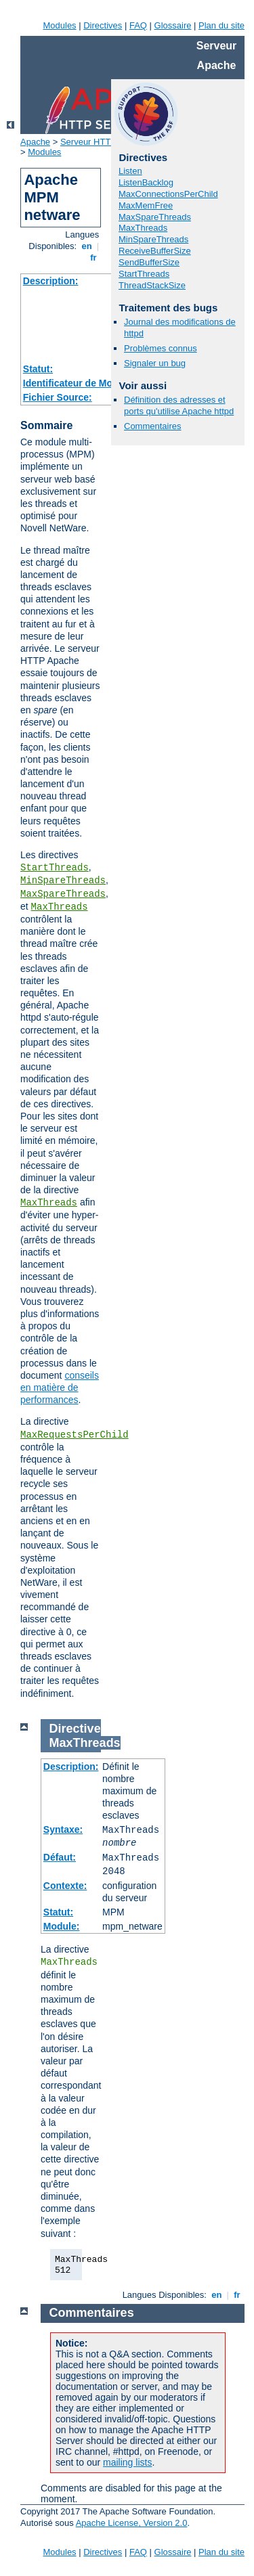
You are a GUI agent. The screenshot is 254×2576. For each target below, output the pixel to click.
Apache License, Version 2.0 (132, 2523)
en (86, 246)
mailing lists (127, 2462)
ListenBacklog (146, 182)
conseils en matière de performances (59, 1387)
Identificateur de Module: (79, 383)
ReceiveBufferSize (155, 251)
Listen (130, 171)
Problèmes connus (160, 348)
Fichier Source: (57, 397)
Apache (35, 142)
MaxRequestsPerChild (74, 1434)
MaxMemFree (146, 205)
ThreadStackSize (152, 285)
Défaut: (59, 1857)
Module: (61, 1926)
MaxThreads (59, 907)
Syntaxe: (63, 1829)
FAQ (138, 25)
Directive (75, 1728)
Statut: (38, 368)
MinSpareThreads (63, 880)
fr (94, 257)
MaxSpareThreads (63, 894)
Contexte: (65, 1885)
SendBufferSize (149, 262)
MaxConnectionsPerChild (168, 194)
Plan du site (221, 25)
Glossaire (173, 25)
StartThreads (54, 867)
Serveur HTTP (88, 142)
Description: (51, 280)
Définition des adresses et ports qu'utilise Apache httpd (179, 405)
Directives (102, 25)
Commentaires (153, 426)
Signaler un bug (155, 363)
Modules (59, 25)
